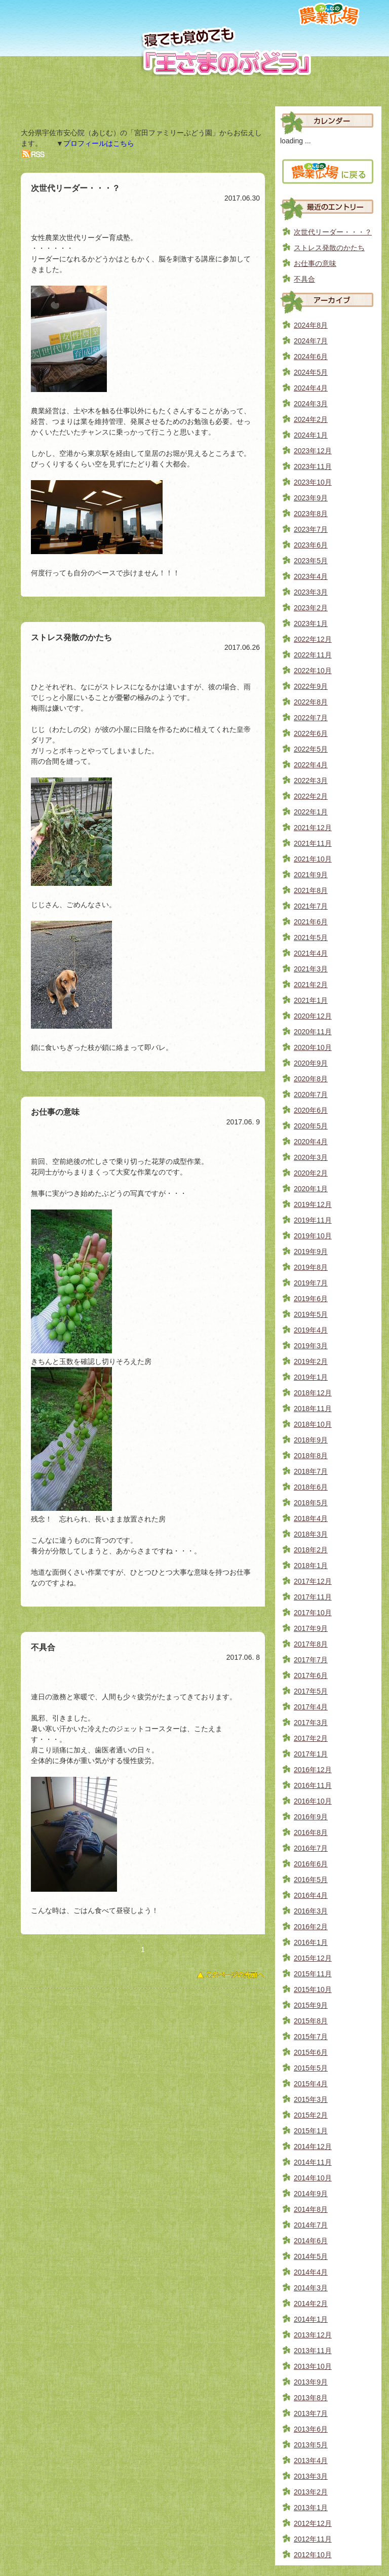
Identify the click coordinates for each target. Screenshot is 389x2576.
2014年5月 (311, 2256)
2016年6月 (311, 1864)
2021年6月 (311, 922)
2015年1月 (311, 2131)
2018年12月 (313, 1393)
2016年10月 (313, 1801)
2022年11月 (313, 655)
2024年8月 (311, 325)
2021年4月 (311, 953)
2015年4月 (311, 2084)
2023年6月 (311, 545)
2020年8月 (311, 1079)
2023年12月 (313, 451)
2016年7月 (311, 1848)
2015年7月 (311, 2037)
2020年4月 (311, 1142)
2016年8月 (311, 1832)
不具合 (304, 279)
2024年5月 (311, 372)
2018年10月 (313, 1424)
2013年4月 (311, 2460)
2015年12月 (313, 1958)
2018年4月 (311, 1518)
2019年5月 (311, 1314)
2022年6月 (311, 733)
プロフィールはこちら (98, 143)
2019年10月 (313, 1236)
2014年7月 (311, 2225)
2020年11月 (313, 1032)
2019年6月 (311, 1299)
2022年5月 (311, 749)
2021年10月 (313, 859)
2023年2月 (311, 608)
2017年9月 (311, 1628)
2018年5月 (311, 1503)
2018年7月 (311, 1471)
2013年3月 (311, 2476)
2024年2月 (311, 419)
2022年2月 (311, 796)
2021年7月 (311, 906)
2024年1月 (311, 435)
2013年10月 (313, 2366)
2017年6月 (311, 1675)
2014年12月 (313, 2146)
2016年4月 (311, 1895)
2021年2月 (311, 985)
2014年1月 (311, 2319)
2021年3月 (311, 969)
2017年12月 (313, 1581)
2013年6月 (311, 2429)
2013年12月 (313, 2335)
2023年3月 (311, 592)
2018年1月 (311, 1566)
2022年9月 (311, 686)
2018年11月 (313, 1408)
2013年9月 (311, 2382)
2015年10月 (313, 1989)
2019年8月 (311, 1267)
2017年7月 (311, 1660)
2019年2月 (311, 1361)
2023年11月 (313, 466)
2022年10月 (313, 671)
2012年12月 (313, 2523)
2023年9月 (311, 498)
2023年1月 (311, 623)
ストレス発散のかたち (329, 248)
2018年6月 (311, 1487)
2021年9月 (311, 875)
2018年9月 (311, 1440)
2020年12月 (313, 1016)
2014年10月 (313, 2178)
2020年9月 (311, 1063)
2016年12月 (313, 1770)
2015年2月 (311, 2115)
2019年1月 (311, 1377)
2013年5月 (311, 2445)
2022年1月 (311, 812)
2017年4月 (311, 1707)
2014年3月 (311, 2288)
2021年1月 (311, 1000)
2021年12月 (313, 828)
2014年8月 (311, 2209)
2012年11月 (313, 2539)
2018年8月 (311, 1456)
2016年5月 (311, 1880)
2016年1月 (311, 1942)
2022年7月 (311, 718)
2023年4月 (311, 576)
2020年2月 (311, 1173)
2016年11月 (313, 1785)
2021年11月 (313, 843)
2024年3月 (311, 404)
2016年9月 (311, 1817)
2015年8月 (311, 2021)
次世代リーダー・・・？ (333, 232)
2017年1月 (311, 1754)
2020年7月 (311, 1094)
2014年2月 (311, 2303)
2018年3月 (311, 1534)
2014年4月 (311, 2272)
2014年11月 (313, 2162)
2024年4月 (311, 388)
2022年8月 (311, 702)
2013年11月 (313, 2351)
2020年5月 (311, 1126)
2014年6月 (311, 2241)
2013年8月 (311, 2398)
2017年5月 (311, 1691)
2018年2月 (311, 1550)
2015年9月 (311, 2005)
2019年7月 (311, 1283)
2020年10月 (313, 1047)
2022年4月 (311, 765)
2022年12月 (313, 639)
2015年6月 (311, 2052)
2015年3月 (311, 2099)
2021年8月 (311, 890)
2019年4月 (311, 1330)
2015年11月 (313, 1974)
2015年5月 (311, 2068)
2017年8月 (311, 1644)
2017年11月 (313, 1597)
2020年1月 (311, 1189)
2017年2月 (311, 1738)
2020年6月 (311, 1110)
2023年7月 (311, 529)
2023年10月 (313, 482)
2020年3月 (311, 1157)
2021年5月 (311, 937)
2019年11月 (313, 1220)
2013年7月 (311, 2413)
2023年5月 (311, 561)
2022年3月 (311, 780)
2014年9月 (311, 2194)
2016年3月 (311, 1911)
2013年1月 (311, 2508)
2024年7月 (311, 341)
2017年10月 (313, 1613)
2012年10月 (313, 2555)
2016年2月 (311, 1927)
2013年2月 (311, 2492)
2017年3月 (311, 1723)
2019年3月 (311, 1346)
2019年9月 (311, 1251)
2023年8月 (311, 514)
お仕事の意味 (315, 263)
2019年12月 (313, 1204)
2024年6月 (311, 357)
